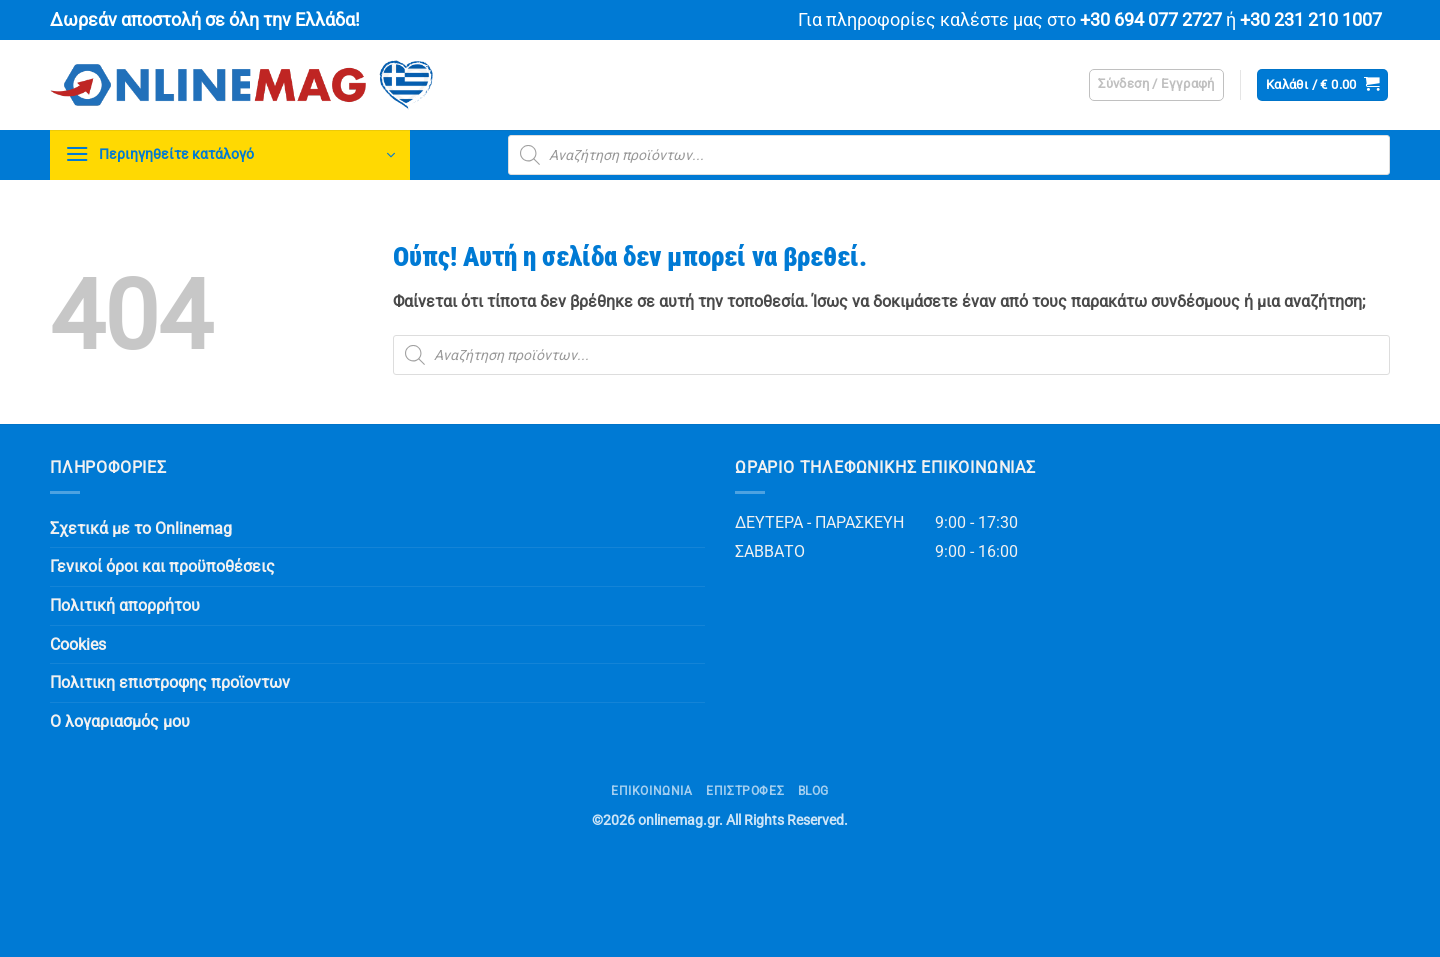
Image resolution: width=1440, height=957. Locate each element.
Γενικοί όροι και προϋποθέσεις (162, 566)
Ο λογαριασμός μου (120, 721)
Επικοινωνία (652, 791)
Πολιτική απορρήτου (125, 605)
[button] (1156, 85)
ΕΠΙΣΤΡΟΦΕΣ (745, 791)
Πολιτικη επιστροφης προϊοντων (170, 682)
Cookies (78, 644)
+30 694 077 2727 (1151, 20)
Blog (813, 791)
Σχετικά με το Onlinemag (141, 528)
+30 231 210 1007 (1311, 20)
